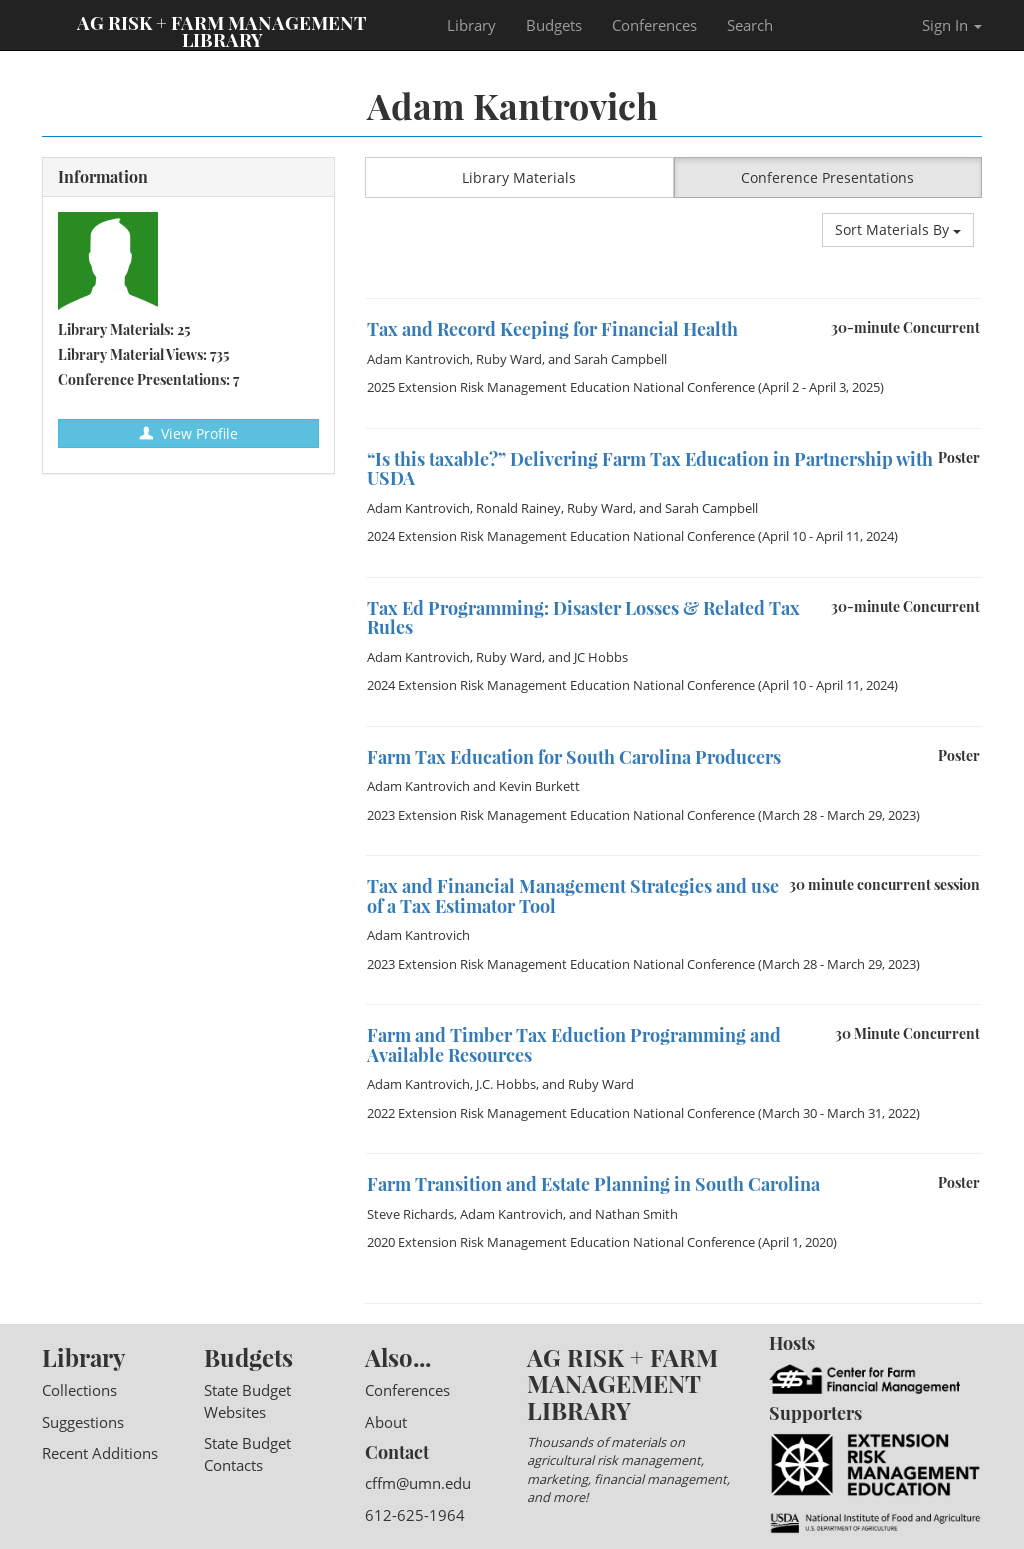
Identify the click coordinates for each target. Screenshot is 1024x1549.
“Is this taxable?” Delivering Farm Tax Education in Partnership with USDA (650, 469)
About (386, 1422)
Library (471, 25)
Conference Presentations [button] (827, 177)
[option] (673, 298)
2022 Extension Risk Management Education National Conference (561, 1113)
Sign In (952, 25)
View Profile (188, 433)
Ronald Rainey (518, 508)
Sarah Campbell (620, 359)
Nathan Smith (636, 1214)
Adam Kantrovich (418, 359)
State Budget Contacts (247, 1453)
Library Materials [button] (519, 177)
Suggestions (83, 1422)
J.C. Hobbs (506, 1084)
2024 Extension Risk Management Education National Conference (561, 536)
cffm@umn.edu (418, 1483)
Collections (79, 1390)
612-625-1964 (415, 1515)
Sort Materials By (898, 229)
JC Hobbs (601, 657)
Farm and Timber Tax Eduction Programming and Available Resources (574, 1045)
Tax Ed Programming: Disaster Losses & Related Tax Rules (583, 618)
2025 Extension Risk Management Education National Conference (561, 387)
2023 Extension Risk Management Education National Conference (561, 815)
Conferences (654, 25)
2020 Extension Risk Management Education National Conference (561, 1242)
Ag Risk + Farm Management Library (222, 30)
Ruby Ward (509, 359)
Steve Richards (410, 1214)
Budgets (554, 25)
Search (750, 25)
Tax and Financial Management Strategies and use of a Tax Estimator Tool (573, 896)
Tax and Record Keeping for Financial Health (552, 329)
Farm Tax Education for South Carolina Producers (574, 757)
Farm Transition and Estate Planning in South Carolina (593, 1184)
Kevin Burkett (539, 786)
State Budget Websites (247, 1400)
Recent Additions (100, 1453)
